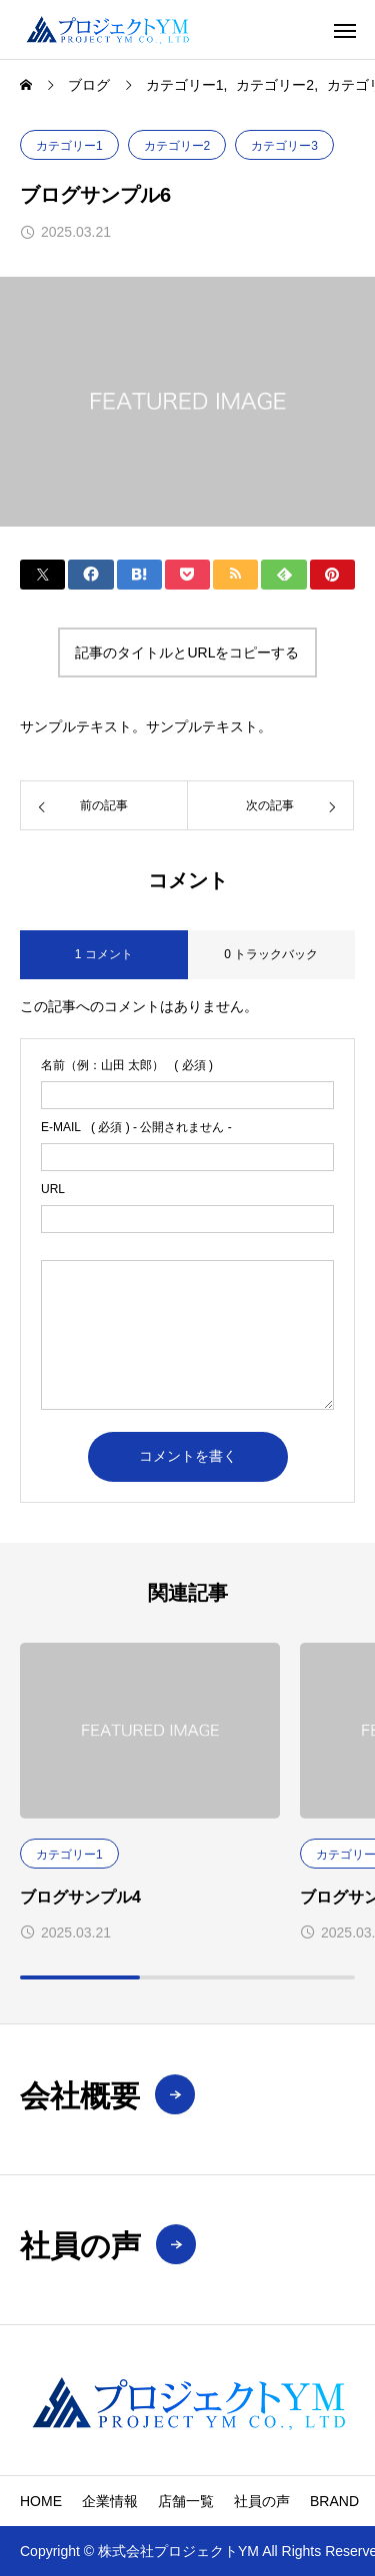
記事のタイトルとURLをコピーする (187, 652)
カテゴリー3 (284, 146)
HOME (41, 2501)
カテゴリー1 (69, 146)
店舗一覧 (186, 2501)
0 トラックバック (271, 954)
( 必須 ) (127, 1065)
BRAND (334, 2501)
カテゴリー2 (177, 146)
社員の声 (262, 2501)
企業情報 (110, 2501)
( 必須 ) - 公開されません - (136, 1127)
